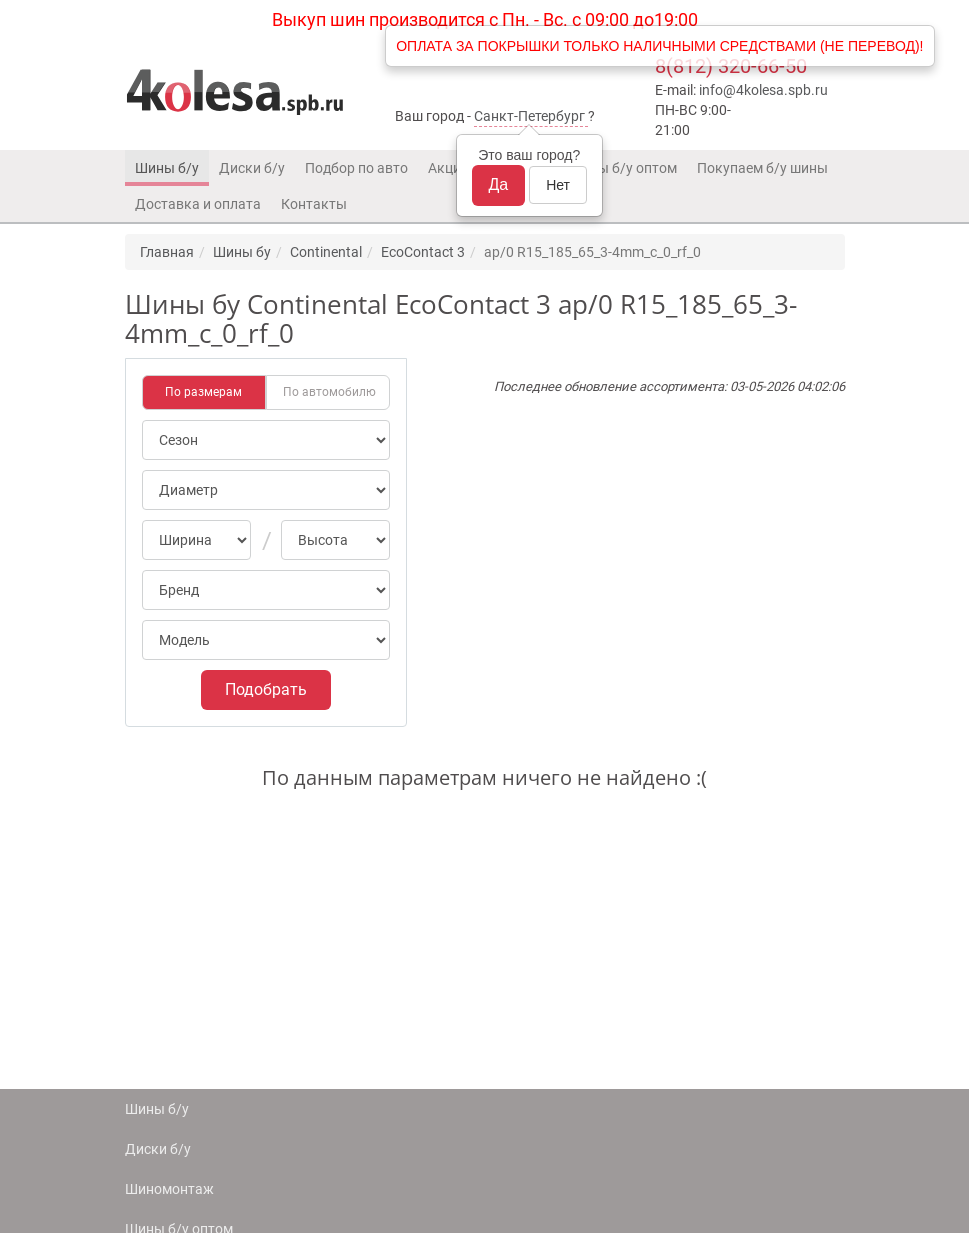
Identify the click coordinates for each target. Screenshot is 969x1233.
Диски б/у (252, 168)
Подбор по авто (356, 168)
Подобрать (266, 689)
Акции (448, 168)
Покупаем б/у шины (762, 168)
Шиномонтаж (169, 1189)
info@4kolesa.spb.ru (763, 90)
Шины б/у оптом (623, 168)
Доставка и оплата (198, 204)
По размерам (203, 392)
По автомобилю (329, 392)
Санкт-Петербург (529, 116)
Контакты (314, 204)
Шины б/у (167, 168)
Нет (558, 185)
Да (499, 184)
